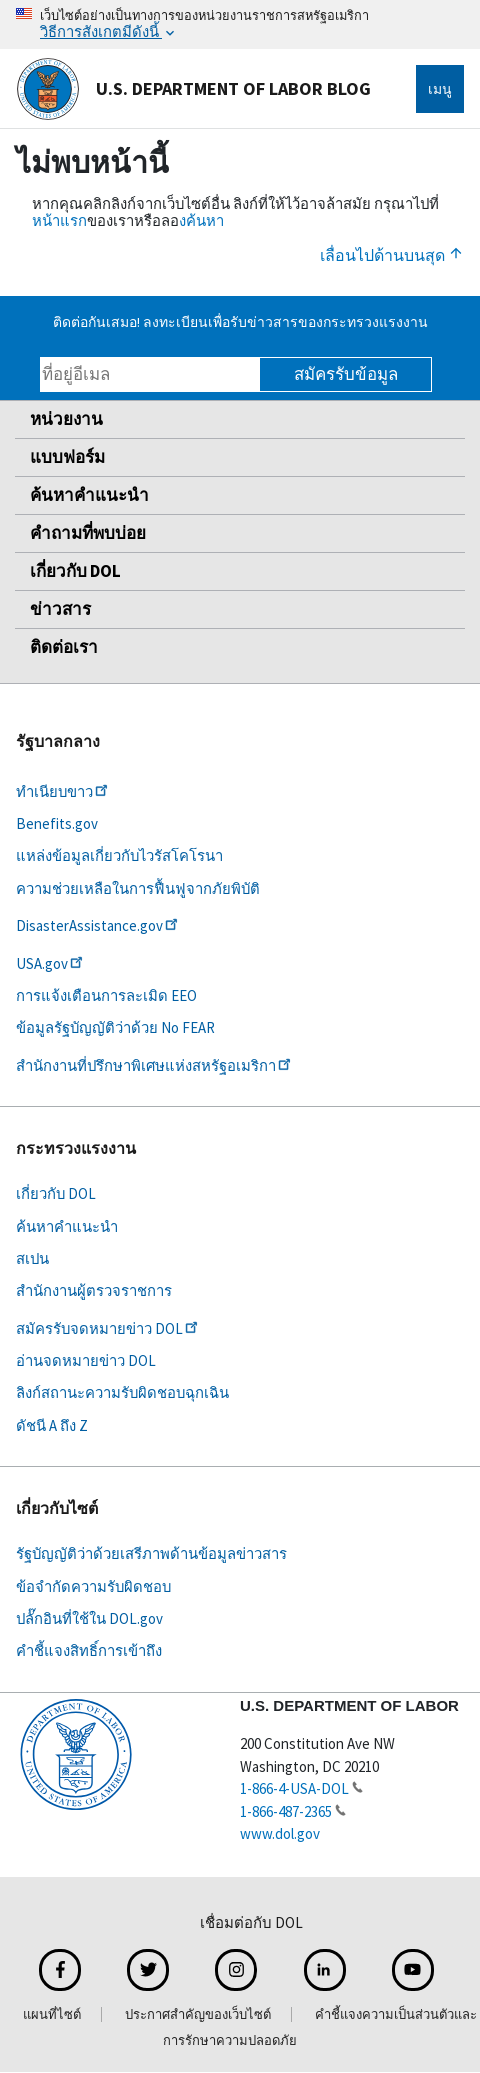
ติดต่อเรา (64, 647)
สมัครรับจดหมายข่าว (108, 1328)
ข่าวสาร (60, 609)
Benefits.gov (57, 823)
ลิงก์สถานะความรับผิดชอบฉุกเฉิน (122, 1392)
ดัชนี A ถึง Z (52, 1425)
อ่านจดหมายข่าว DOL (86, 1360)
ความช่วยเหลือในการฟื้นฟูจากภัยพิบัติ (138, 888)
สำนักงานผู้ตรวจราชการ (94, 1290)
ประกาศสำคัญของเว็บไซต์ (198, 2014)
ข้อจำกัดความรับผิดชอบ (93, 1586)
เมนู (440, 89)
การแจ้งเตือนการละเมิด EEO (106, 995)
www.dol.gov (280, 1833)
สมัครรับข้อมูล (346, 374)
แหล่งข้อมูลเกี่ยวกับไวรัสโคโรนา (119, 855)
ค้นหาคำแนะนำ (89, 495)
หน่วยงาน (66, 419)
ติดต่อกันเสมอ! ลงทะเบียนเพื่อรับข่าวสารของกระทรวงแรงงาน (240, 322)
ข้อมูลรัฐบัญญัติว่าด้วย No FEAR (115, 1027)
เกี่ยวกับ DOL (75, 571)
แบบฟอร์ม (67, 457)
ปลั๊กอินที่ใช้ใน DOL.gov (89, 1618)
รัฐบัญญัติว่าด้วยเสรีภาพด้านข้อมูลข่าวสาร (151, 1553)
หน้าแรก (59, 220)
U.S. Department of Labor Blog (193, 89)
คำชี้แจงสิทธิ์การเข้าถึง (89, 1650)
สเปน (32, 1258)
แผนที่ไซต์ (52, 2014)
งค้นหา (201, 220)
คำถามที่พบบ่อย (88, 533)
